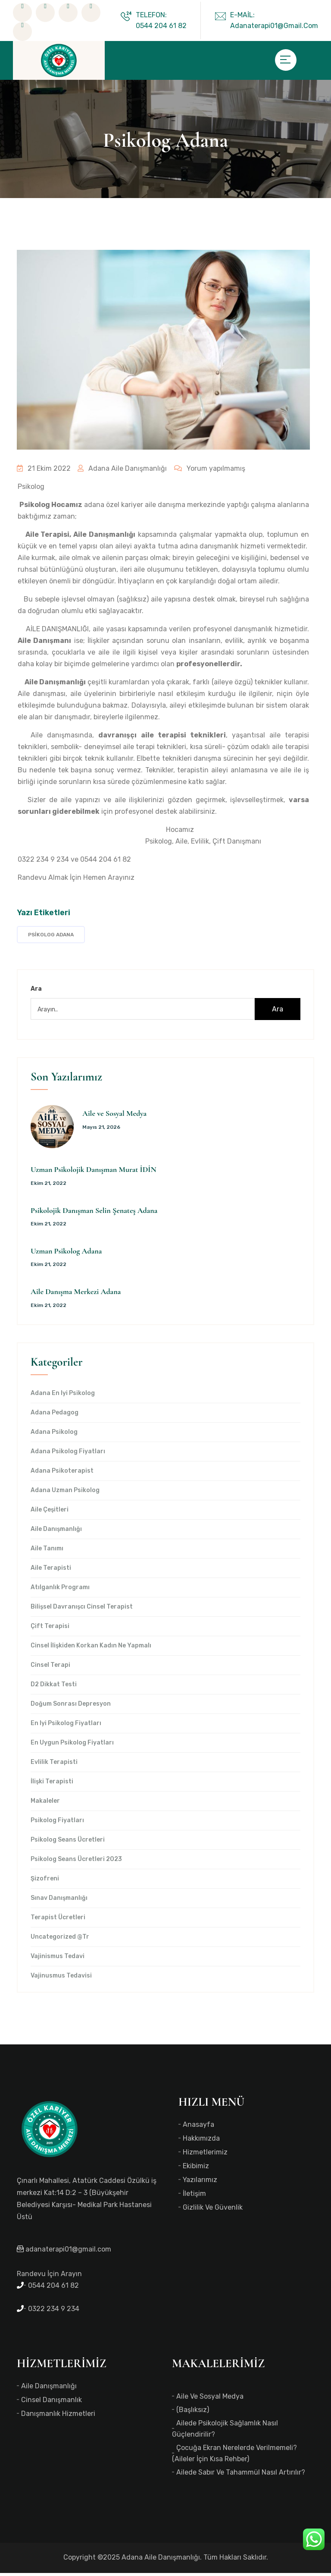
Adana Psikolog (54, 1435)
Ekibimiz (196, 2169)
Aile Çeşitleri (50, 1513)
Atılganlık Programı (60, 1590)
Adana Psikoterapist (62, 1474)
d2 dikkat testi (54, 1688)
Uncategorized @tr (60, 1940)
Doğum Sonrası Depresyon (71, 1707)
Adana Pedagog (54, 1416)
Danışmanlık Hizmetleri (58, 2416)
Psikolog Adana (51, 938)
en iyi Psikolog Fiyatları (66, 1726)
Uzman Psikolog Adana (66, 1254)
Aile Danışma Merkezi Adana (76, 1294)
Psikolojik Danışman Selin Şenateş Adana (94, 1213)
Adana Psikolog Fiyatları (68, 1455)
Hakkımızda (201, 2141)
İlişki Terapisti (52, 1785)
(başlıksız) (192, 2413)
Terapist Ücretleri (58, 1921)
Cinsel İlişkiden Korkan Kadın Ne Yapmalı (91, 1649)
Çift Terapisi (50, 1629)
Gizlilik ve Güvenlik (213, 2210)
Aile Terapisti (51, 1571)
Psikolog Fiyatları (57, 1823)
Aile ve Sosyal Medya (114, 1116)
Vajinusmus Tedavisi (61, 1979)
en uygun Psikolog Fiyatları (72, 1746)
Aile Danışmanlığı (56, 1532)
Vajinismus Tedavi (57, 1959)
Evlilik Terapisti (54, 1765)
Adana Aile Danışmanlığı (119, 471)
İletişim (194, 2196)
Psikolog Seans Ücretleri (68, 1843)
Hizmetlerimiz (205, 2155)
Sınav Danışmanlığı (59, 1901)
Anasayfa (198, 2127)
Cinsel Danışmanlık (51, 2403)
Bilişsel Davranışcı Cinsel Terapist (82, 1610)
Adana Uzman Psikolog (65, 1493)
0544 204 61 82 (105, 862)
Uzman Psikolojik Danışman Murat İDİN (93, 1172)
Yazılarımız (200, 2183)
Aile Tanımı (47, 1552)
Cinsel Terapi (50, 1668)
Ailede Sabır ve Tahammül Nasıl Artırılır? (240, 2475)
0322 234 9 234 (43, 862)
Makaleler (45, 1804)
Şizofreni (45, 1882)
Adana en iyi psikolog (63, 1396)
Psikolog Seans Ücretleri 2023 (76, 1862)
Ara (36, 991)
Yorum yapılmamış (203, 471)
